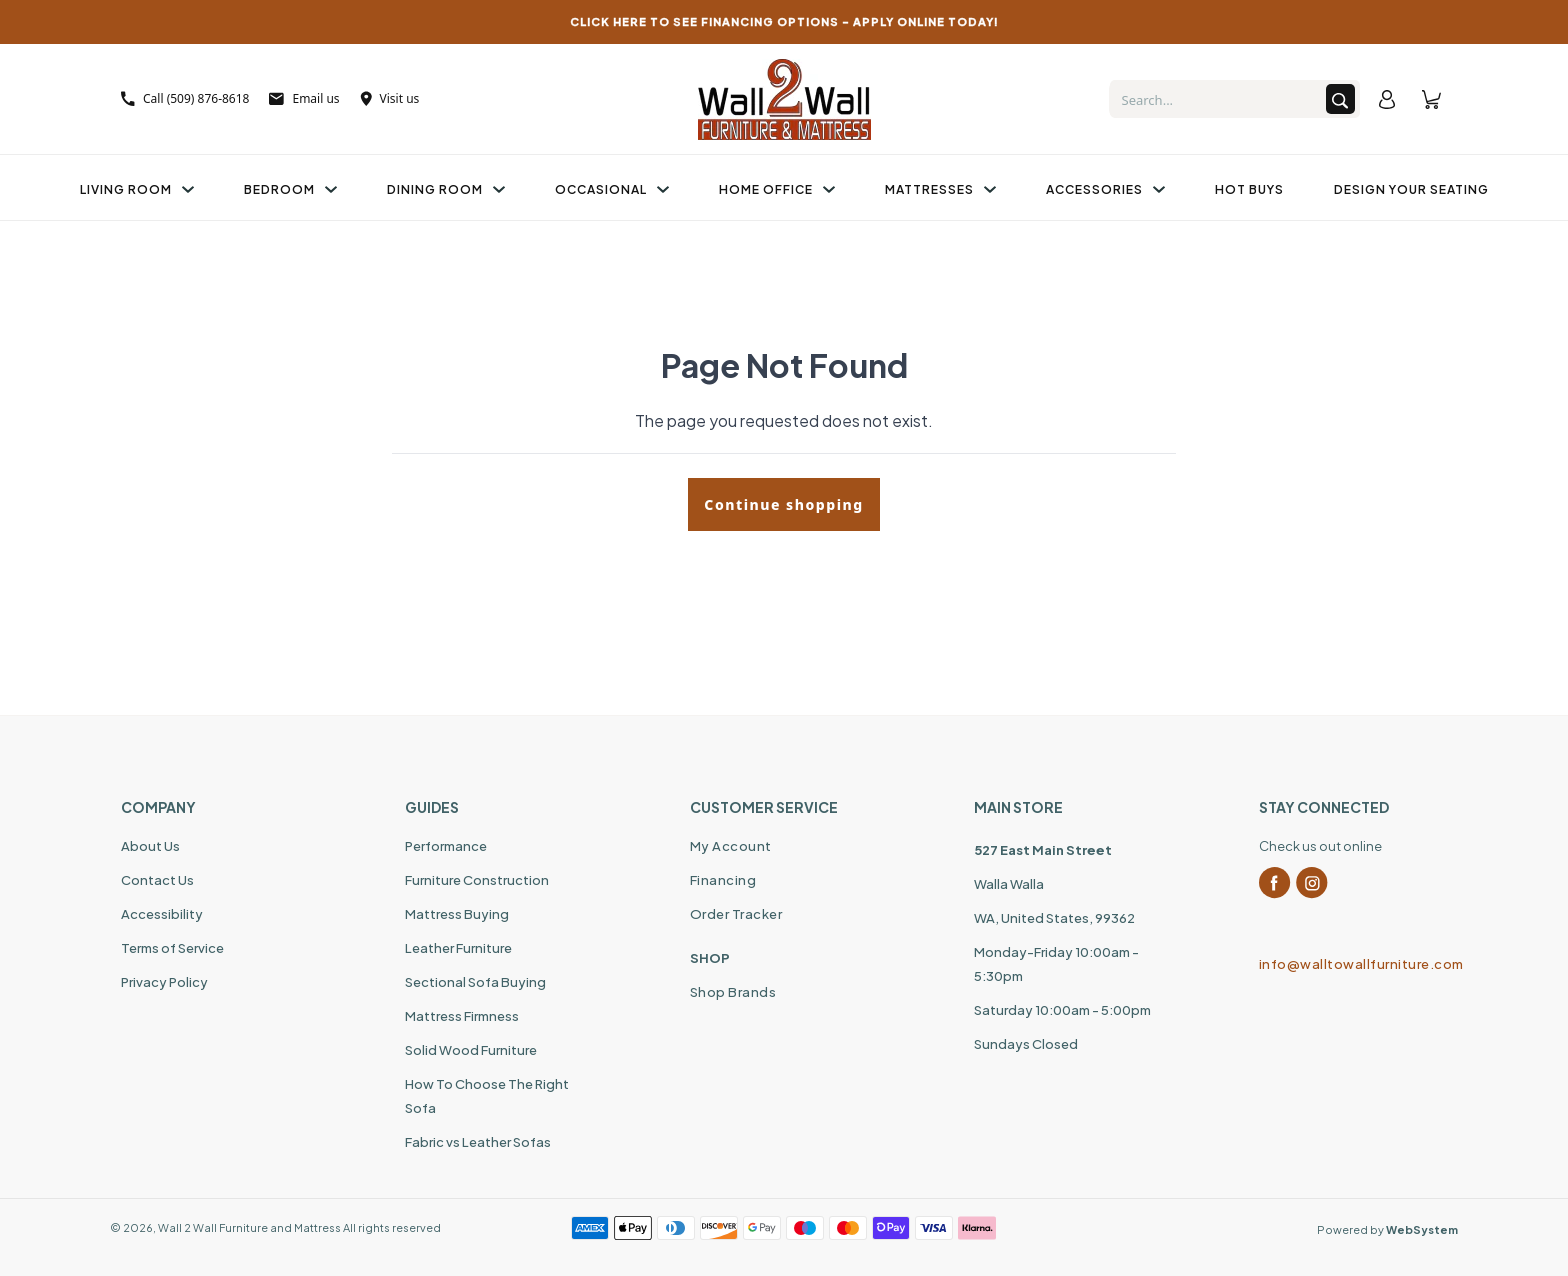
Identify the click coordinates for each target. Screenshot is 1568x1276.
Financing (723, 880)
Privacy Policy (164, 982)
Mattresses (940, 189)
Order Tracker (736, 914)
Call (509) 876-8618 (185, 98)
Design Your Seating (1411, 189)
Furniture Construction (477, 880)
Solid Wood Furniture (471, 1050)
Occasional (612, 189)
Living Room (137, 189)
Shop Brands (733, 992)
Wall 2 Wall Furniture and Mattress (249, 1227)
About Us (150, 846)
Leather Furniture (458, 948)
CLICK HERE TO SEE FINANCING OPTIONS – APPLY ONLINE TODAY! (784, 21)
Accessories (1105, 189)
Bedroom (290, 189)
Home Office (777, 189)
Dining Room (446, 189)
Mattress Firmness (462, 1016)
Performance (446, 846)
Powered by (1387, 1229)
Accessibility (162, 914)
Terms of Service (172, 948)
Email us (304, 98)
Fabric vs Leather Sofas (478, 1142)
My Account (731, 846)
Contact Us (157, 880)
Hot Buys (1249, 189)
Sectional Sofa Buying (475, 982)
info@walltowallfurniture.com (1353, 964)
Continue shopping (783, 504)
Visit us (390, 98)
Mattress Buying (457, 914)
